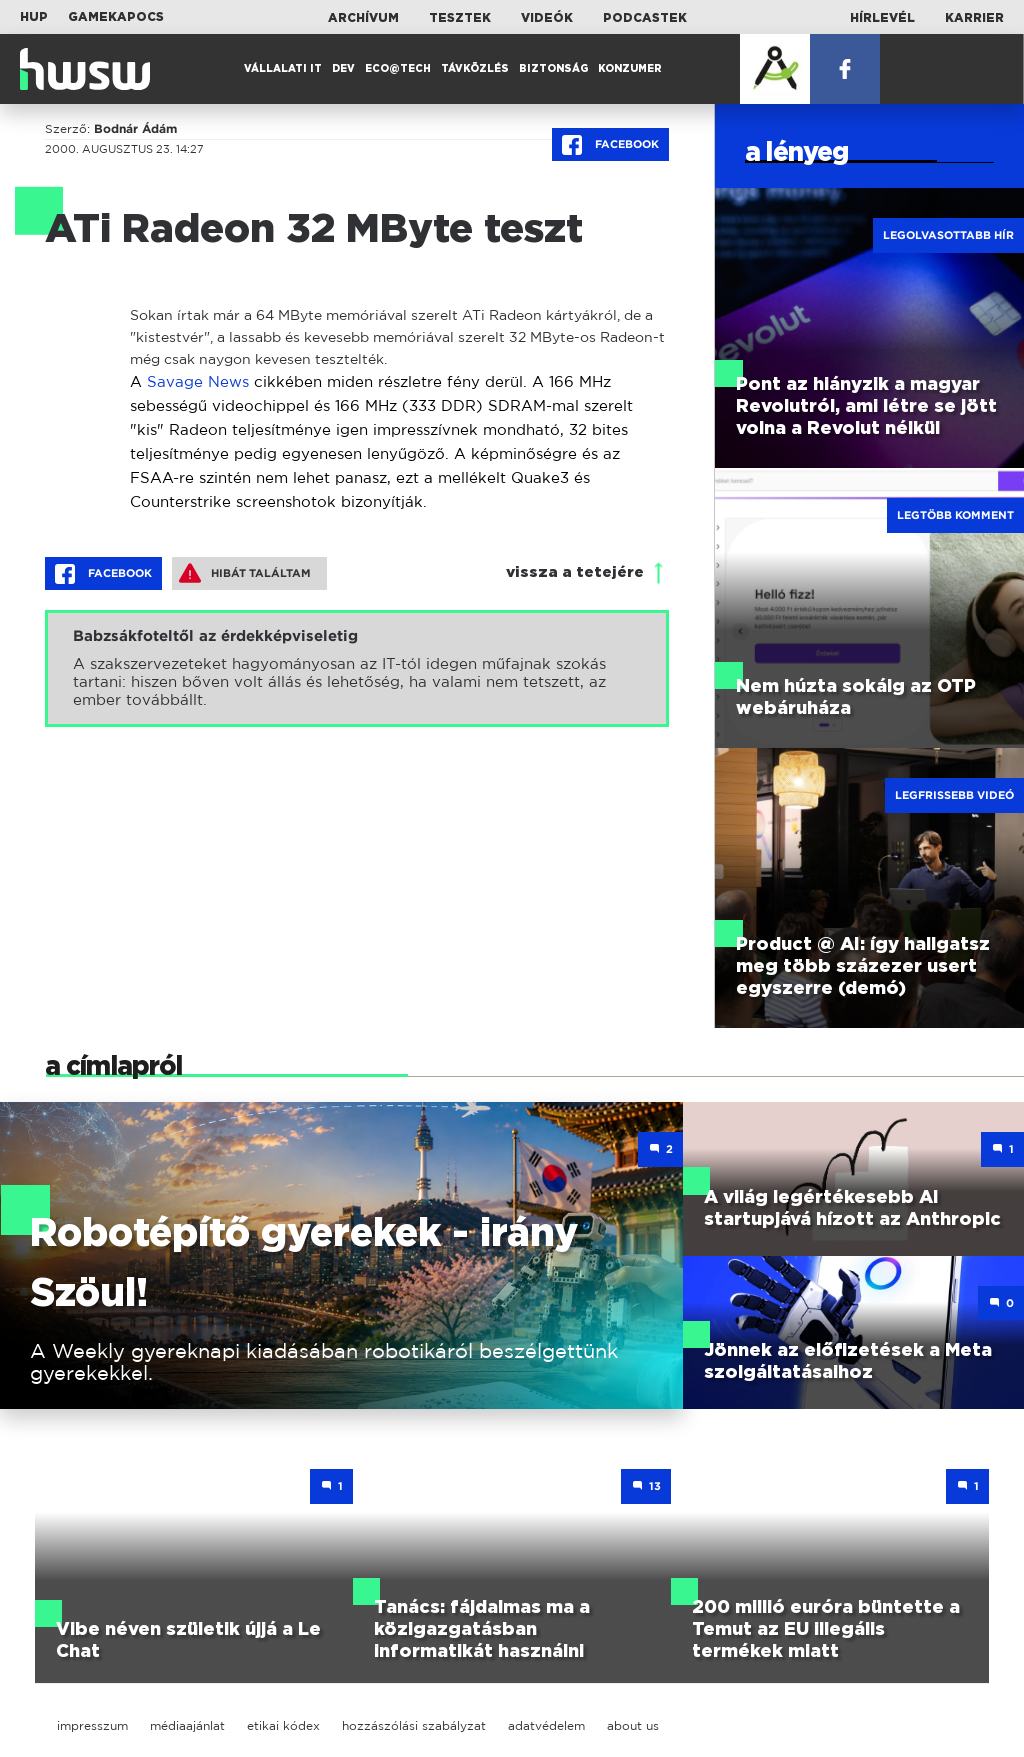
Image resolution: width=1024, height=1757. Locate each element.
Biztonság (553, 69)
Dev (343, 69)
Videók (547, 18)
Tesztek (460, 18)
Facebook (610, 145)
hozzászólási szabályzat (414, 1725)
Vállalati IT (283, 69)
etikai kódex (283, 1725)
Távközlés (475, 69)
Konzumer (630, 69)
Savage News (198, 381)
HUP (34, 17)
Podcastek (645, 18)
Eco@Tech (398, 69)
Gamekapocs (116, 17)
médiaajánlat (187, 1725)
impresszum (92, 1725)
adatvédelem (546, 1725)
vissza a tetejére (575, 572)
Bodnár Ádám (135, 129)
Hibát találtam (245, 573)
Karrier (974, 18)
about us (633, 1725)
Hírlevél (882, 18)
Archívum (363, 18)
